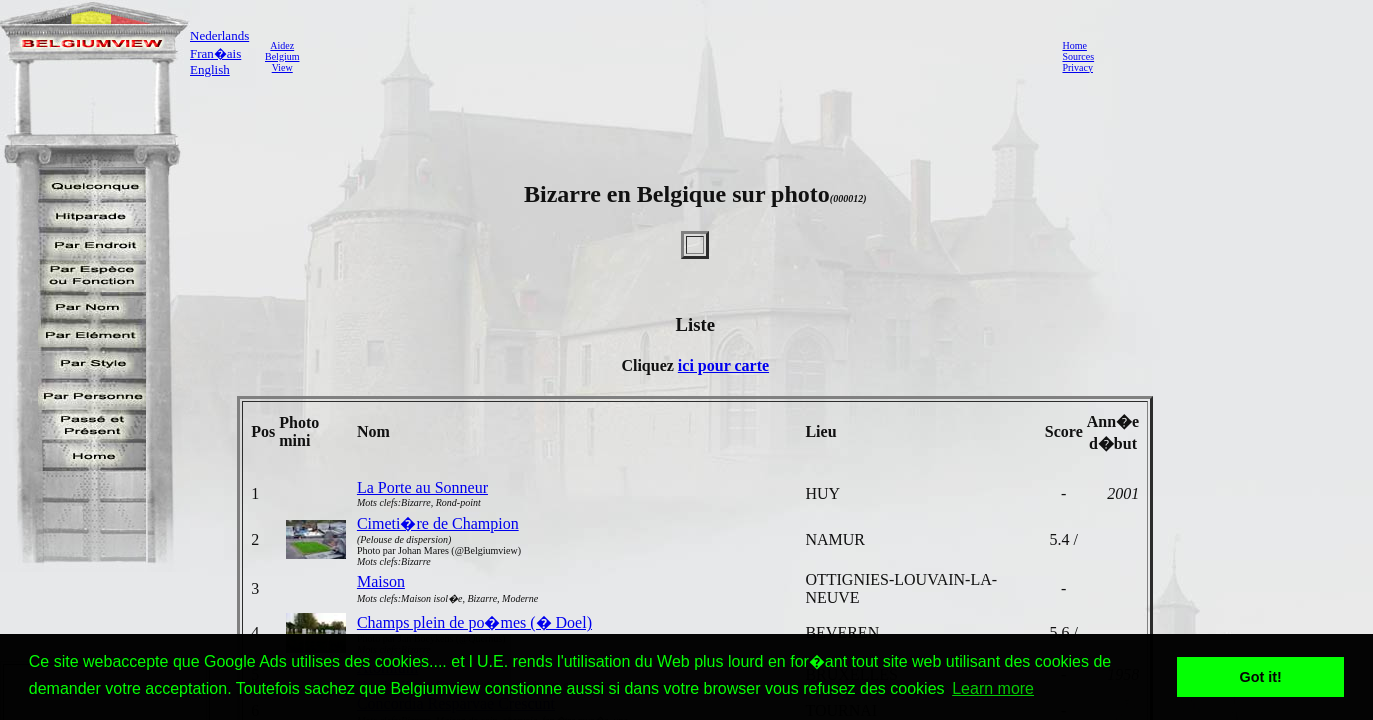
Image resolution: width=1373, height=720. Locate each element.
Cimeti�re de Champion (438, 523)
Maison (381, 581)
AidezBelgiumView (282, 56)
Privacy (1077, 67)
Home (1074, 45)
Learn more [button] (993, 688)
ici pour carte (723, 365)
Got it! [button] (1261, 677)
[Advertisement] (675, 56)
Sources (1078, 56)
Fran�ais (215, 53)
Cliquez (649, 365)
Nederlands (219, 35)
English (210, 69)
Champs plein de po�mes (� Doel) (474, 622)
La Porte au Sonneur (422, 487)
